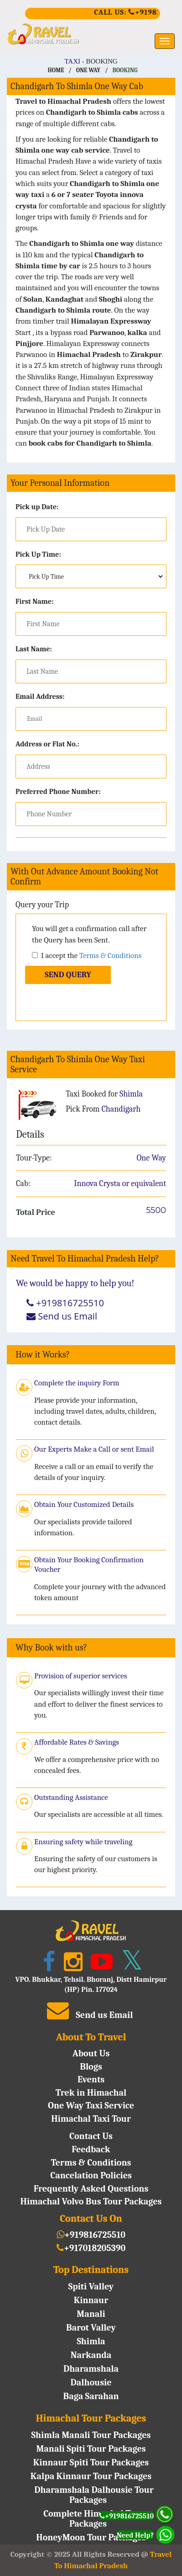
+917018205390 (91, 2248)
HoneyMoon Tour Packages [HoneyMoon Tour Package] (91, 2537)
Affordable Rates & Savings (76, 1742)
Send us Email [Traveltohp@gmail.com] (67, 1316)
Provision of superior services (80, 1675)
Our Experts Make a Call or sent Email (94, 1449)
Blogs (91, 2066)
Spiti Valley (91, 2286)
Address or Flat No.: (47, 744)
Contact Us (91, 2136)
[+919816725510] (93, 15)
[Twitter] (130, 1965)
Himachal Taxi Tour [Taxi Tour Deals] (91, 2118)
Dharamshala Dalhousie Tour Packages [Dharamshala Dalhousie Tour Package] (94, 2495)
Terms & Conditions (110, 955)
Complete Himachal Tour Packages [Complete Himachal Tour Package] (94, 2518)
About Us (91, 2053)
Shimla (91, 2341)
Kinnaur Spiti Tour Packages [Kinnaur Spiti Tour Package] (91, 2462)
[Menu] (165, 41)
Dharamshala (91, 2368)
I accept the (86, 955)
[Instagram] (71, 1965)
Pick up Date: (37, 507)
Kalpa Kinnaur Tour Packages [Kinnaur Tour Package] (91, 2476)
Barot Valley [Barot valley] (91, 2327)
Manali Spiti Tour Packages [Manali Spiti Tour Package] (91, 2448)
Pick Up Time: (38, 554)
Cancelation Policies (91, 2175)
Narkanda (91, 2355)
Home (55, 70)
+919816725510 (91, 2235)
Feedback (91, 2149)
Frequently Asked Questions (91, 2188)
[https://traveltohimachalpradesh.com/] (91, 34)
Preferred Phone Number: (58, 792)
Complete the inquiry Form (77, 1382)
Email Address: (40, 696)
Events (91, 2079)
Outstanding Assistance (71, 1797)
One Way (88, 70)
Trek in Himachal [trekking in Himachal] (91, 2092)
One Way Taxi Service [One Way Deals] (91, 2105)
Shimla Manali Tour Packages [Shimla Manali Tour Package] (91, 2435)
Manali (91, 2314)
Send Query (68, 974)
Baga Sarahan (91, 2396)
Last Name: (34, 649)
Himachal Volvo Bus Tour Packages (91, 2201)
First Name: (35, 601)
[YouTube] (99, 1965)
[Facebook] (47, 1965)
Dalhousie (90, 2382)
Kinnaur (91, 2300)
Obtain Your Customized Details (84, 1504)
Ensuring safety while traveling (83, 1841)
